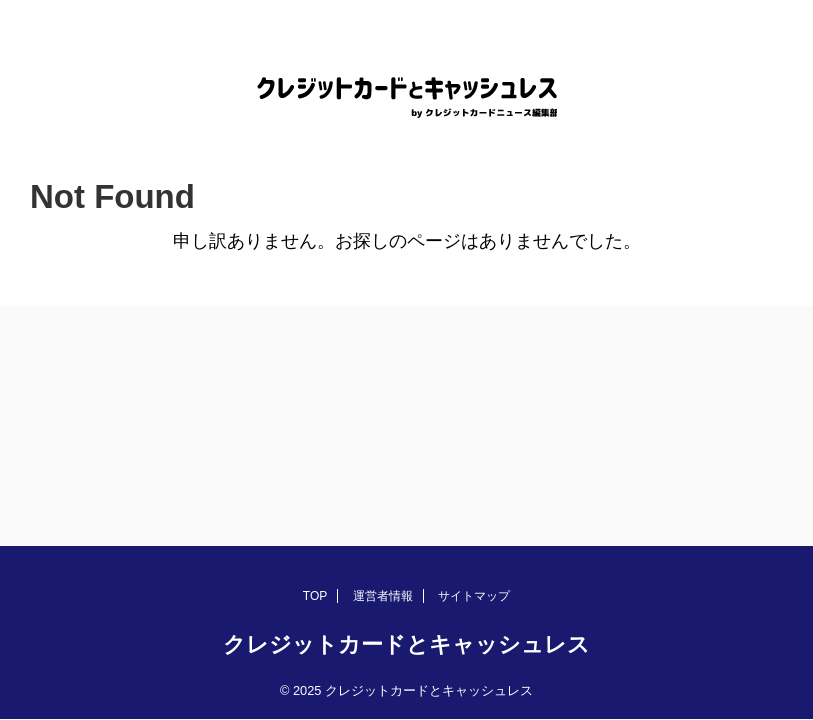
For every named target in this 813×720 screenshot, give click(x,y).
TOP (315, 596)
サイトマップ (474, 596)
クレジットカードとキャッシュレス (406, 644)
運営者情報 (383, 596)
